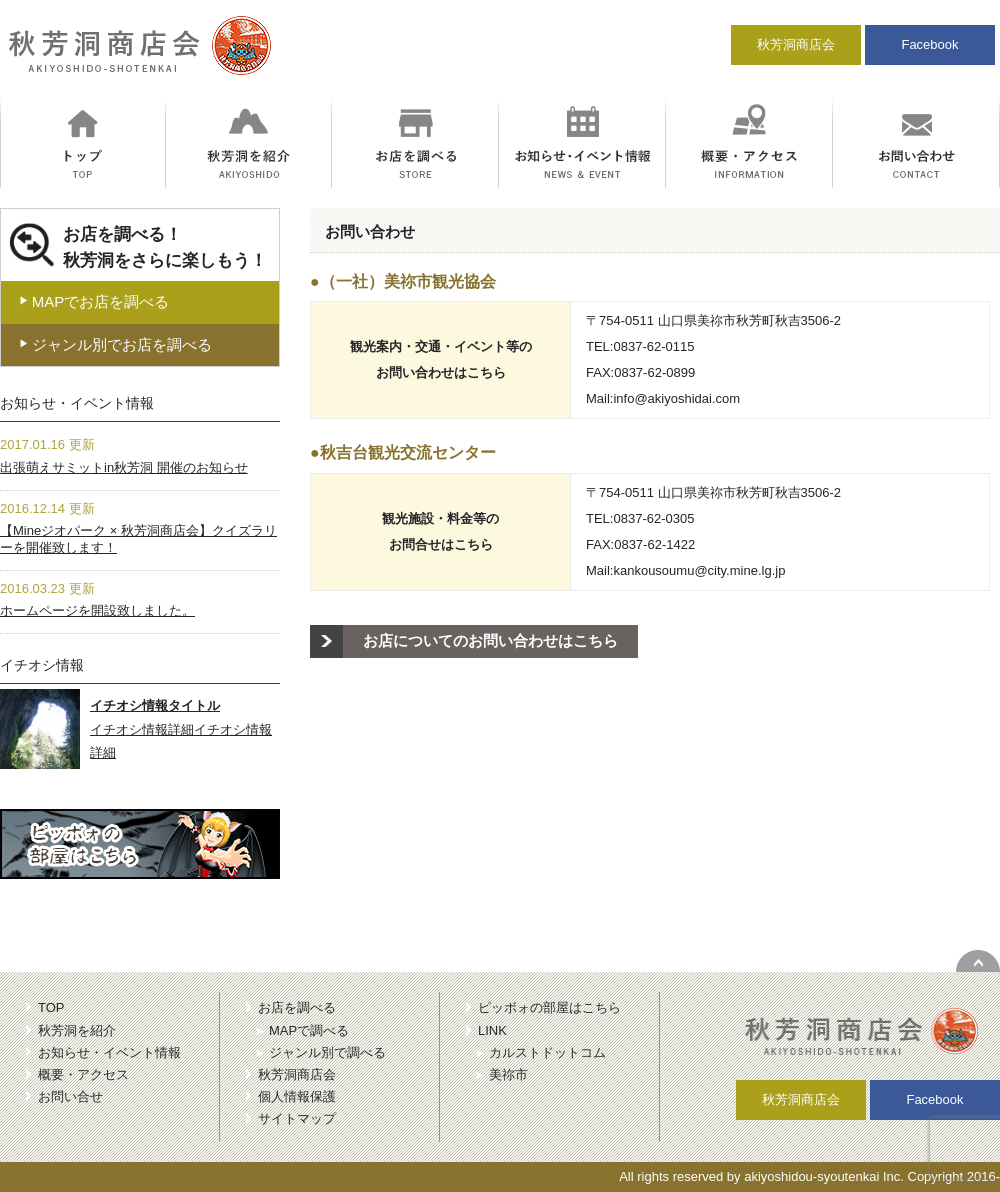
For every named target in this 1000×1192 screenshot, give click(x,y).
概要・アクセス (83, 1074)
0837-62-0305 (653, 518)
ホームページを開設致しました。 (97, 610)
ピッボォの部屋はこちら (549, 1007)
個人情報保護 (297, 1096)
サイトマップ (297, 1118)
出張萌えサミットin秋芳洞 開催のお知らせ (124, 467)
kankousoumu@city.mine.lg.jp (699, 570)
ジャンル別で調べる (327, 1052)
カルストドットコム (547, 1052)
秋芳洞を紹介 (77, 1030)
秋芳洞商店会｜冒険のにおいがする (136, 54)
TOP (51, 1007)
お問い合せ (70, 1096)
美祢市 (508, 1074)
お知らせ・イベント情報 (109, 1052)
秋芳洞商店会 (796, 44)
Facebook (929, 44)
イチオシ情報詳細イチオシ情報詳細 (181, 729)
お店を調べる (297, 1007)
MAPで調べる (309, 1030)
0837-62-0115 (653, 346)
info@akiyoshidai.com (676, 398)
